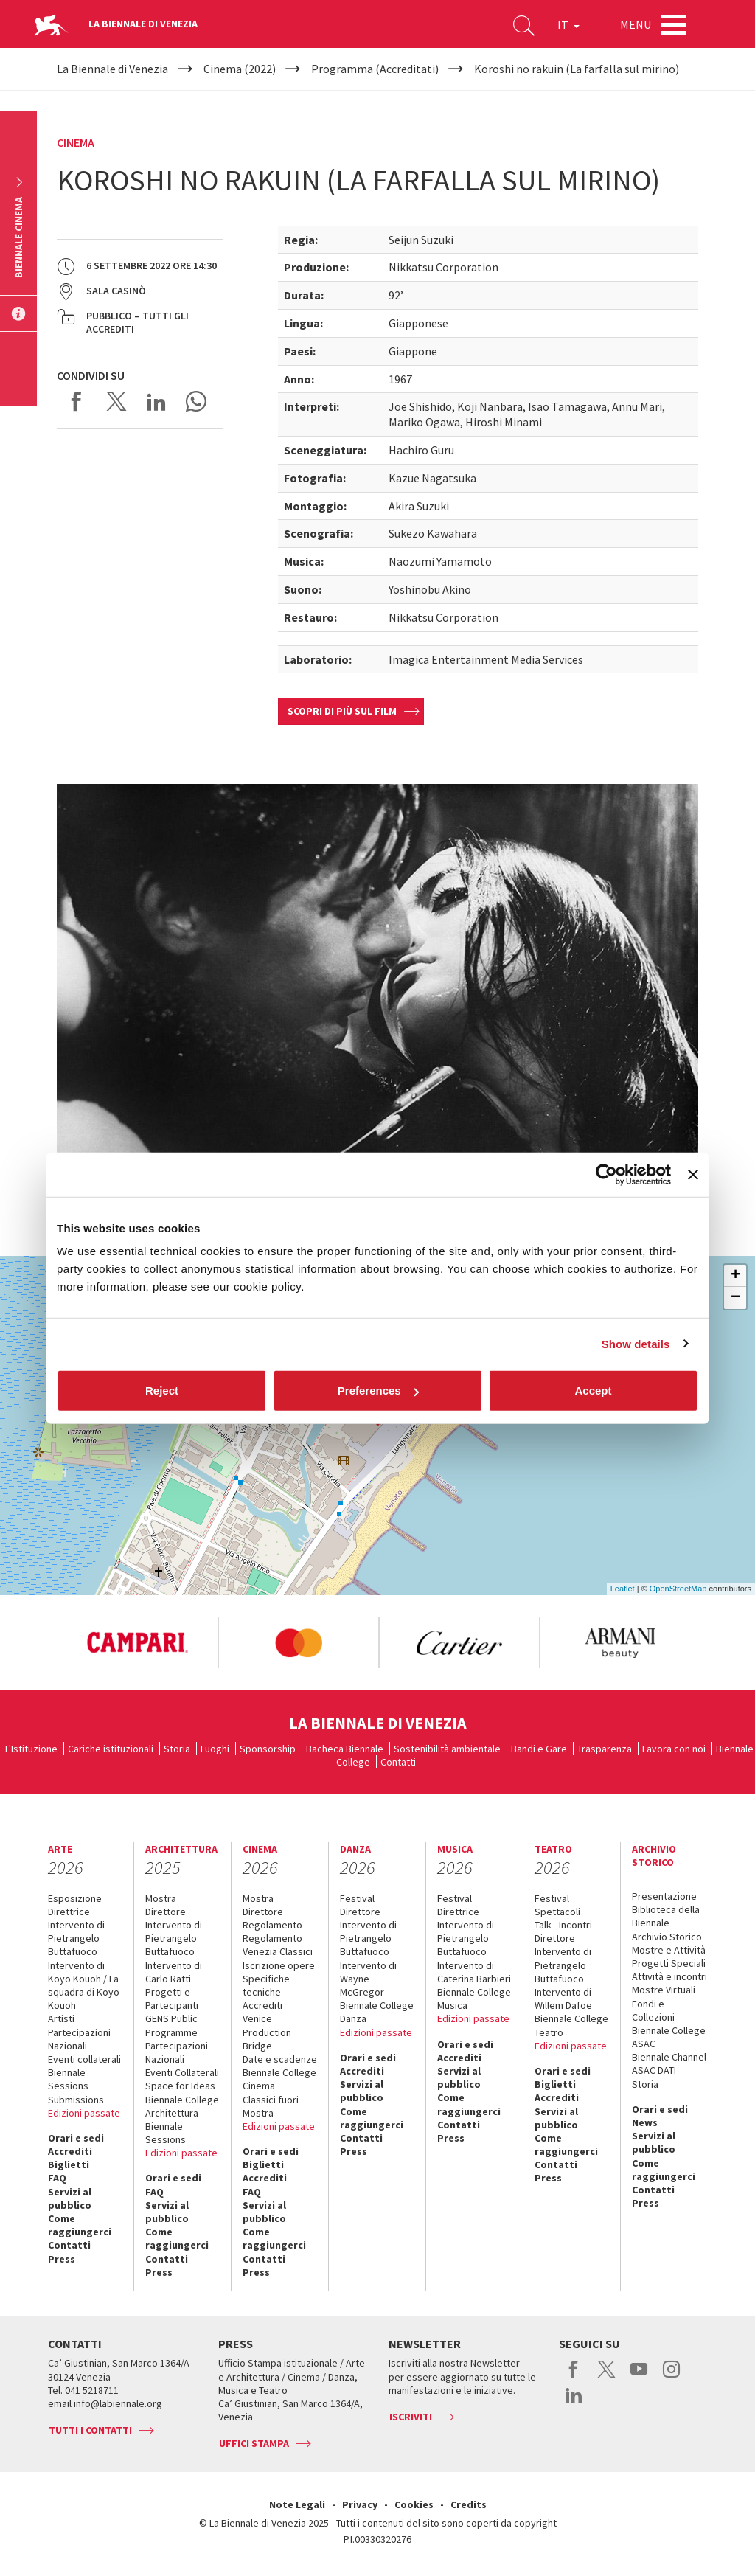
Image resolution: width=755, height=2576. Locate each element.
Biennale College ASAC (669, 2037)
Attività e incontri (669, 1976)
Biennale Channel (669, 2056)
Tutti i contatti (90, 2430)
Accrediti (70, 2151)
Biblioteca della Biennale (666, 1916)
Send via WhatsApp (196, 401)
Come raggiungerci (79, 2225)
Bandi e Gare (539, 1748)
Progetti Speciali (669, 1963)
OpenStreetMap (678, 1588)
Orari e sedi (76, 2138)
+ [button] (735, 1276)
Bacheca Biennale (344, 1748)
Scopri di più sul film (342, 711)
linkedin (574, 2403)
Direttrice (69, 1911)
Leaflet (622, 1588)
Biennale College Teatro (571, 2025)
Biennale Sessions (68, 2079)
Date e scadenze (280, 2059)
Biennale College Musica (474, 1998)
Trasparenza (604, 1748)
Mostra (160, 1898)
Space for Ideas (180, 2085)
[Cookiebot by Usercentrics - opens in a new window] (606, 1174)
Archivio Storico (667, 1936)
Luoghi (215, 1748)
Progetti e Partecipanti (171, 1998)
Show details (636, 1343)
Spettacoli (557, 1911)
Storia (177, 1748)
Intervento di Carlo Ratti (173, 1972)
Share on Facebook (77, 401)
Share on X (116, 401)
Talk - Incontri (563, 1924)
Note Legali (297, 2504)
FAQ (57, 2177)
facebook (574, 2377)
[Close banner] (693, 1174)
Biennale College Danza (377, 2012)
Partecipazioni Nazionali (79, 2039)
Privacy (360, 2504)
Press (61, 2259)
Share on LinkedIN (156, 401)
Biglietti (68, 2164)
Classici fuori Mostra (271, 2106)
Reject (161, 1390)
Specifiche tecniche (266, 1985)
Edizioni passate (84, 2113)
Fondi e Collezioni (653, 2010)
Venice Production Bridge (267, 2032)
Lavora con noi (674, 1748)
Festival (357, 1898)
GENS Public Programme (171, 2025)
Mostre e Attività (669, 1950)
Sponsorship (268, 1748)
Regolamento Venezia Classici (278, 1944)
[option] (137, 1642)
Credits (468, 2504)
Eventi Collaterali (182, 2072)
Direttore (165, 1911)
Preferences (378, 1390)
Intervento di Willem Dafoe (563, 1998)
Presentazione (664, 1896)
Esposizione (75, 1898)
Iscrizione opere (279, 1965)
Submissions (76, 2099)
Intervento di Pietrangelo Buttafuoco (76, 1938)
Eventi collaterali (84, 2059)
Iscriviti (410, 2416)
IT (568, 25)
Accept (592, 1390)
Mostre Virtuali (663, 1989)
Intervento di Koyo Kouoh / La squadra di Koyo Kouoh (83, 1986)
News (645, 2122)
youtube (639, 2377)
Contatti (398, 1761)
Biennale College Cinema (279, 2079)
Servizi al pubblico (69, 2198)
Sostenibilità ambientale (447, 1748)
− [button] (735, 1298)
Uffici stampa (254, 2443)
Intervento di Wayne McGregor (368, 1979)
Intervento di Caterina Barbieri (474, 1972)
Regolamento (272, 1924)
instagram (671, 2377)
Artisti (61, 2018)
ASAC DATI (654, 2070)
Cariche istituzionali (110, 1748)
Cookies (414, 2504)
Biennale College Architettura (182, 2106)
